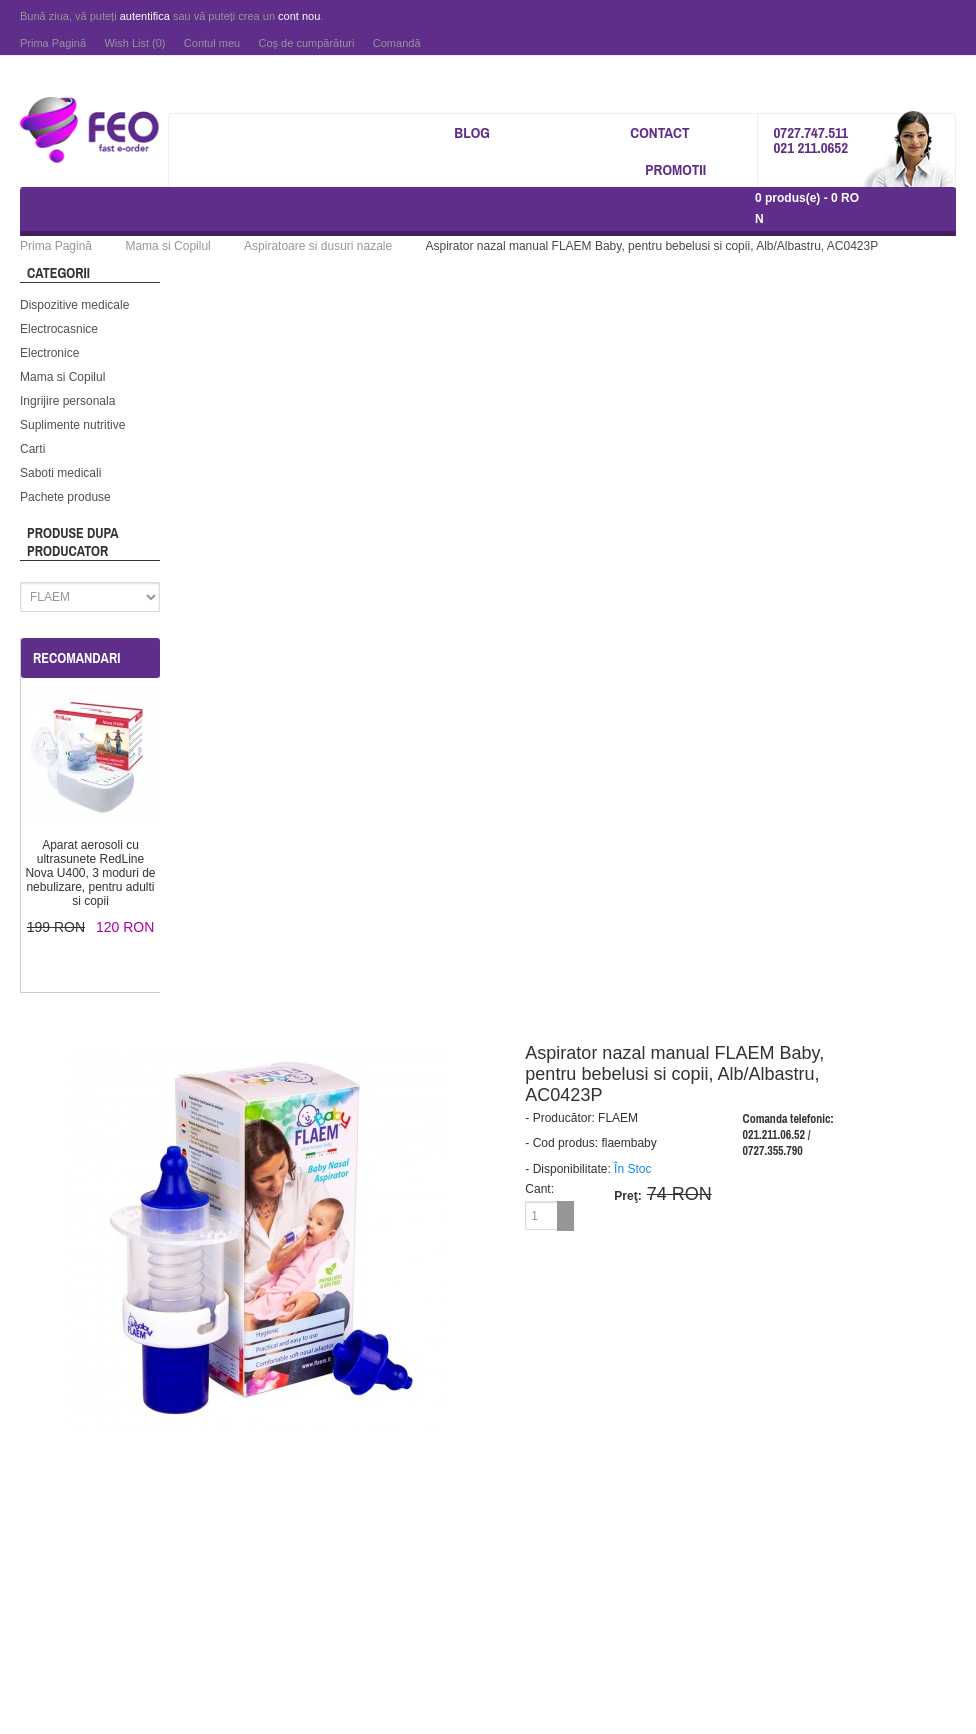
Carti (32, 449)
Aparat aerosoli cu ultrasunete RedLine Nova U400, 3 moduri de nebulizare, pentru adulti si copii (90, 873)
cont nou (299, 16)
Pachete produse (65, 497)
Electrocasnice (59, 329)
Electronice (49, 353)
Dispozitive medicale (74, 305)
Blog (472, 132)
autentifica (145, 16)
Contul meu (212, 43)
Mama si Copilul (62, 377)
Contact (659, 132)
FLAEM (618, 1118)
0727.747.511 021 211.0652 (810, 140)
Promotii (675, 169)
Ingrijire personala (67, 401)
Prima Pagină (53, 43)
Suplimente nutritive (72, 425)
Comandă (397, 43)
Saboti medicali (60, 473)
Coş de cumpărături (306, 43)
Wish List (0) (134, 43)
